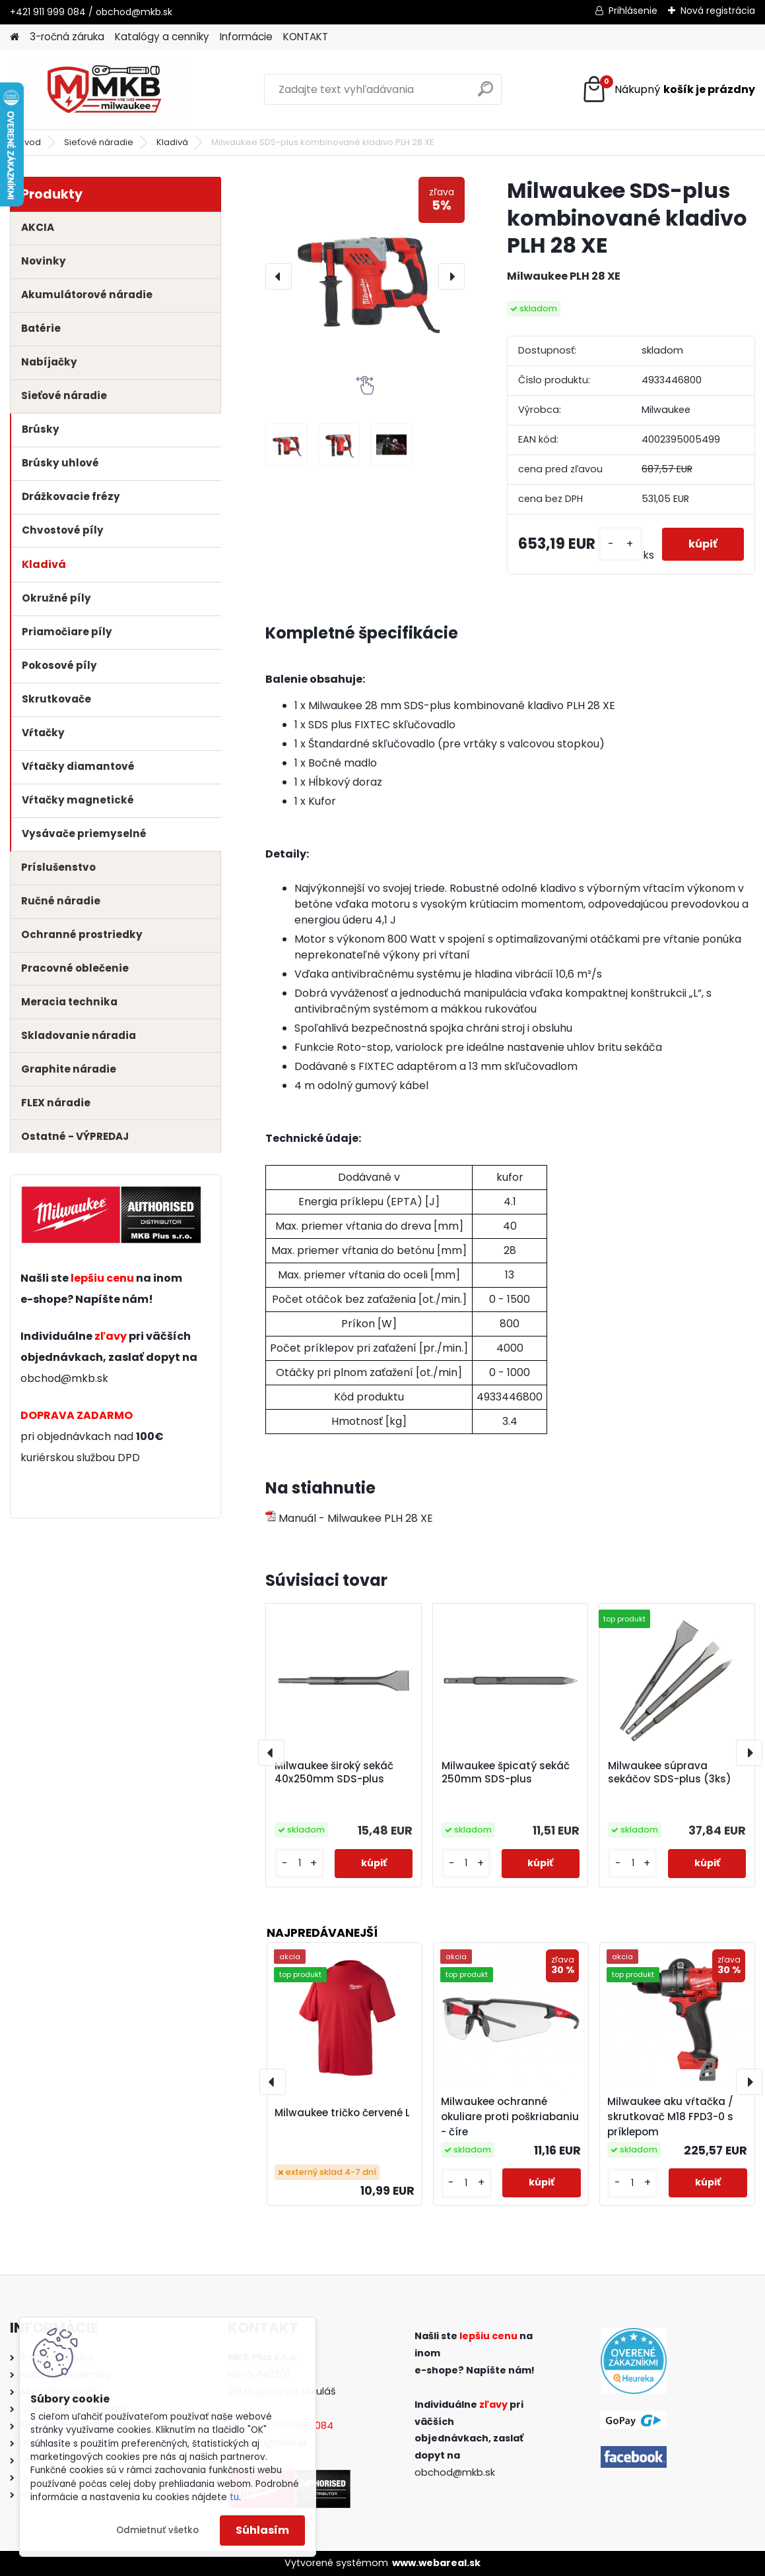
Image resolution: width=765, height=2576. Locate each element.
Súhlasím (262, 2530)
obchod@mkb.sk (64, 1378)
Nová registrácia (718, 10)
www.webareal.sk (436, 2562)
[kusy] (620, 543)
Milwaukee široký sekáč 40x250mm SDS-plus (334, 1772)
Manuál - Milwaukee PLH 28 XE (349, 1518)
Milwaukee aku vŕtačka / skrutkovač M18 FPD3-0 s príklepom (670, 2116)
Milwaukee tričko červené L (342, 2113)
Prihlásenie (633, 10)
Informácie (246, 37)
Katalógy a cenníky (162, 37)
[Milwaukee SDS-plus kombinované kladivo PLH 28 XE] (365, 276)
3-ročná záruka (67, 37)
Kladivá (172, 142)
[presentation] (278, 276)
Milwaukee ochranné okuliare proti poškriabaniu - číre (510, 2116)
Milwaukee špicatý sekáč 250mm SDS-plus (506, 1772)
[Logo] (100, 90)
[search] (485, 94)
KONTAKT (305, 37)
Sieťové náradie (98, 142)
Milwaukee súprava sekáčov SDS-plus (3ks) (669, 1772)
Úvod (29, 142)
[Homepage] (14, 37)
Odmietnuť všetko (157, 2530)
